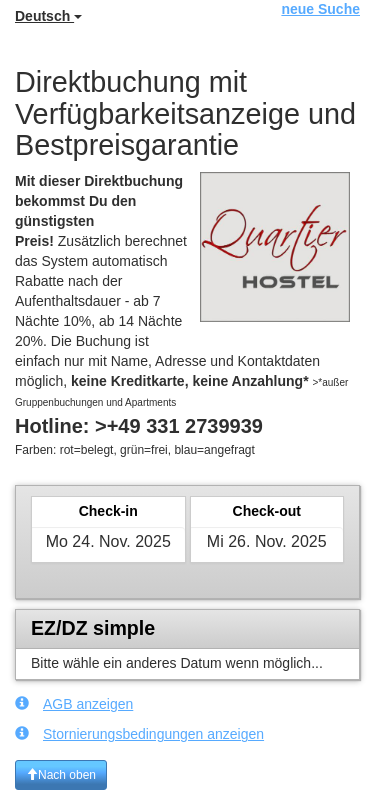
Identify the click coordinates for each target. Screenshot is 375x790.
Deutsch (48, 16)
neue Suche (320, 9)
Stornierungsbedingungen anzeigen (139, 733)
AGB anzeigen (74, 703)
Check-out (267, 511)
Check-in (108, 511)
